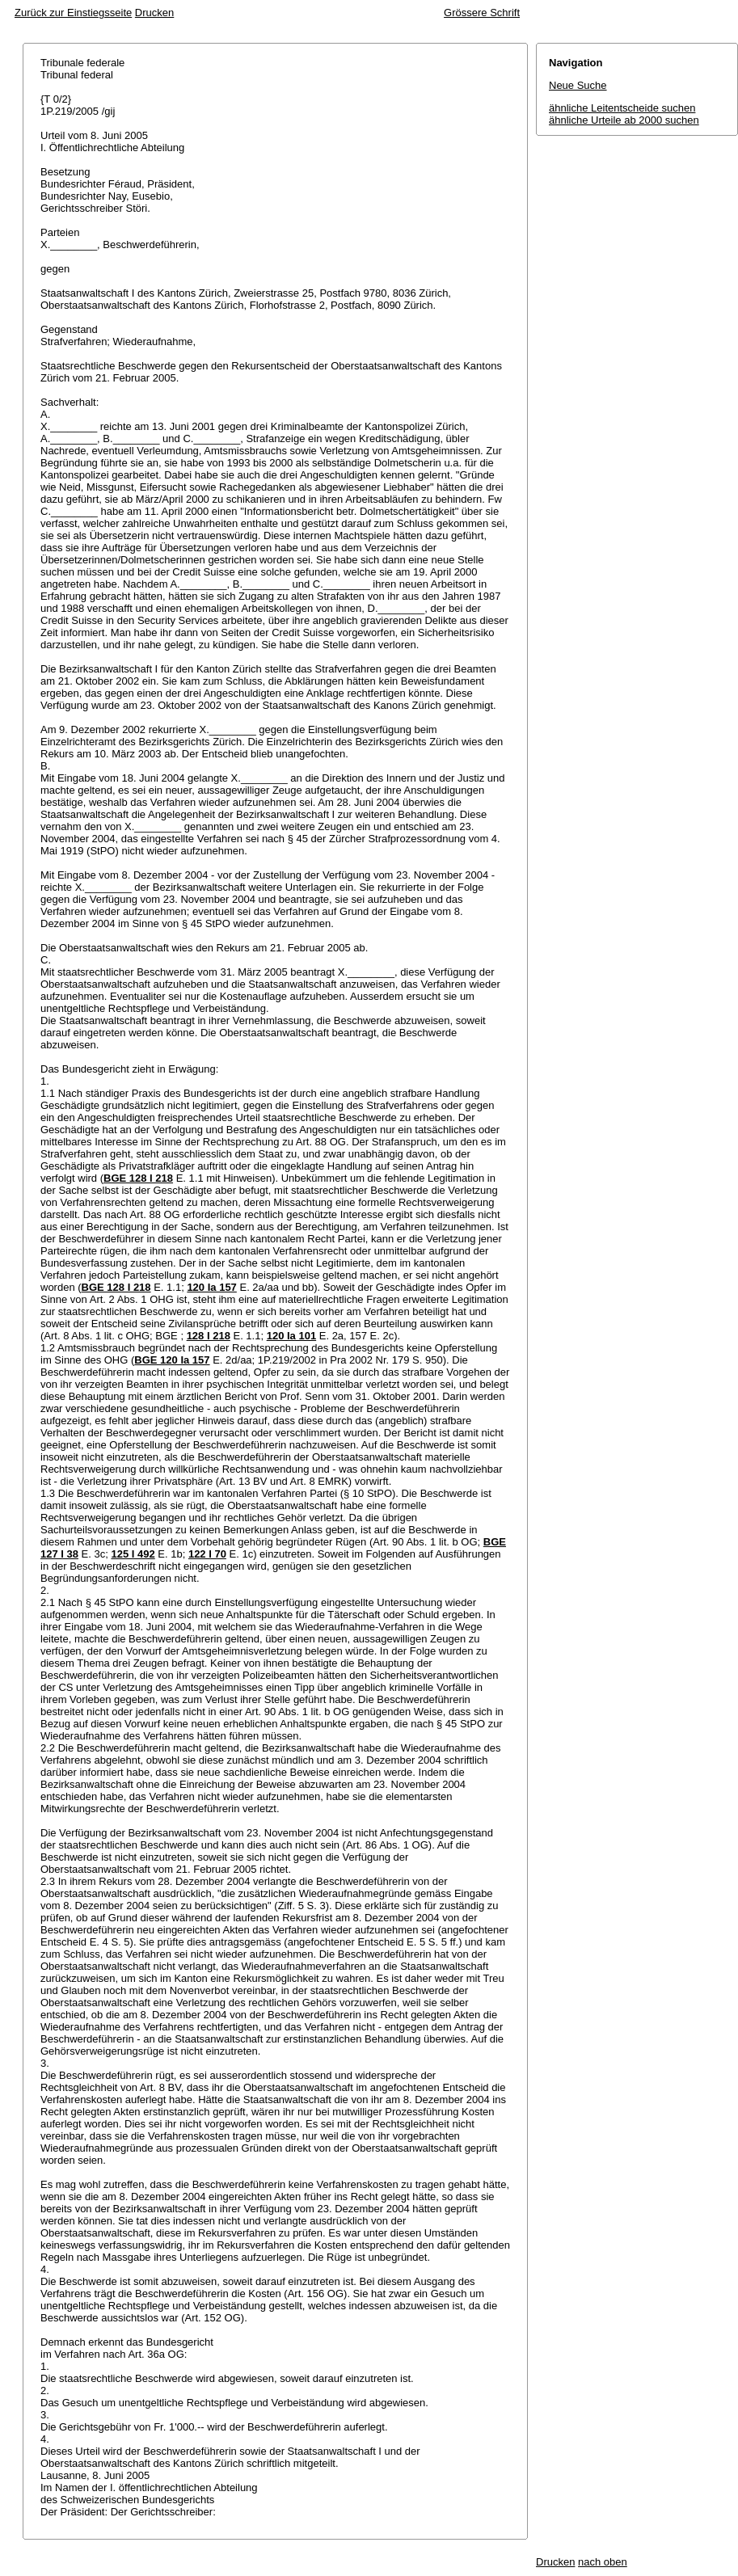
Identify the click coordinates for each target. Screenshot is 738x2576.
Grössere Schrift (482, 12)
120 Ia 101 (291, 1336)
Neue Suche (578, 85)
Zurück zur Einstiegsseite (73, 12)
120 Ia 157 (211, 1287)
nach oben (602, 2562)
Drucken (154, 12)
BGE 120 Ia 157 (171, 1360)
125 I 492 (132, 1554)
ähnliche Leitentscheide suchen (622, 108)
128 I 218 (208, 1336)
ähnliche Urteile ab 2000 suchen (624, 120)
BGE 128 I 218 (138, 1178)
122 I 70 (207, 1554)
